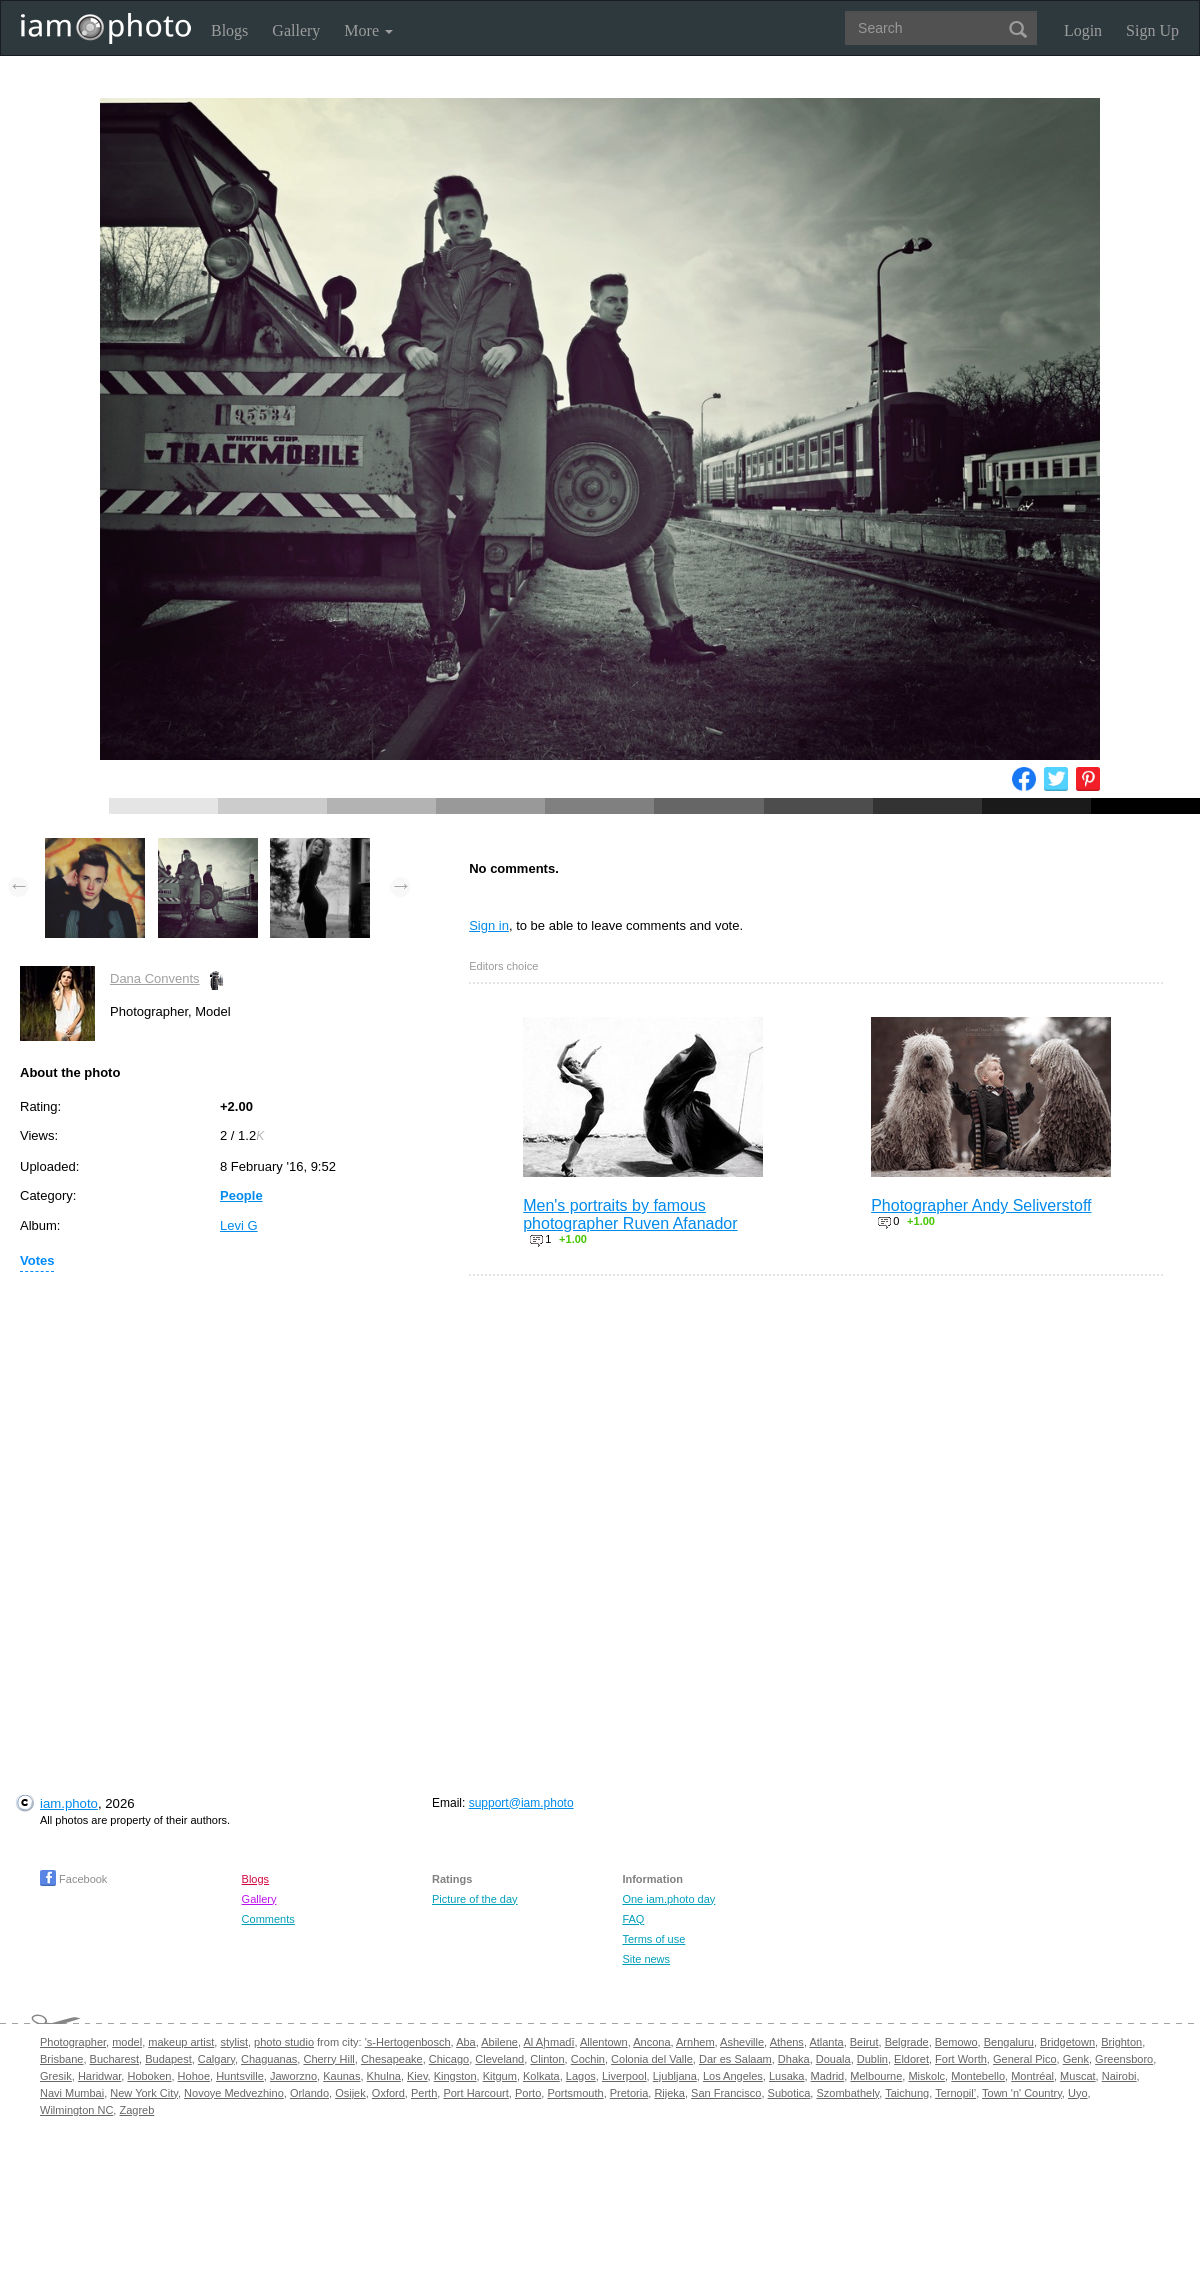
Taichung (907, 2093)
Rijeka (669, 2093)
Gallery (296, 30)
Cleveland (499, 2059)
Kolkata (541, 2076)
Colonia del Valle (652, 2059)
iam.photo (69, 1803)
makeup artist (181, 2042)
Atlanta (826, 2042)
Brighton (1121, 2042)
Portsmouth (575, 2093)
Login (1083, 30)
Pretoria (629, 2093)
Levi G (239, 1225)
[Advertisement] (191, 1515)
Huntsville (240, 2076)
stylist (234, 2042)
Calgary (216, 2059)
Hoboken (149, 2076)
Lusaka (786, 2076)
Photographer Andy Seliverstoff (981, 1205)
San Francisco (726, 2093)
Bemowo (956, 2042)
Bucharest (115, 2059)
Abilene (499, 2042)
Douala (833, 2059)
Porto (528, 2093)
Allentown (604, 2042)
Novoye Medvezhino (234, 2093)
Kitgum (500, 2076)
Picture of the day (475, 1899)
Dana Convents (155, 978)
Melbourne (876, 2076)
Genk (1076, 2059)
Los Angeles (733, 2076)
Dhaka (794, 2059)
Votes (37, 1260)
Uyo (1078, 2093)
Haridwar (99, 2076)
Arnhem (695, 2042)
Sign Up (1152, 30)
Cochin (588, 2059)
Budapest (168, 2059)
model (127, 2042)
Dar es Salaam (735, 2059)
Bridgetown (1067, 2042)
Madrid (828, 2076)
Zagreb (136, 2110)
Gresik (56, 2076)
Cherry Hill (328, 2059)
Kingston (455, 2076)
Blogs (229, 30)
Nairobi (1119, 2076)
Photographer (73, 2042)
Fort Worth (961, 2059)
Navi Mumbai (72, 2093)
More (368, 30)
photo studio (284, 2042)
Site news (646, 1959)
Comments (268, 1919)
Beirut (864, 2042)
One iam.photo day (668, 1899)
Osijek (350, 2093)
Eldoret (911, 2059)
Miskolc (926, 2076)
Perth (424, 2093)
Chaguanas (269, 2059)
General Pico (1025, 2059)
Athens (787, 2042)
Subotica (789, 2093)
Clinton (547, 2059)
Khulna (384, 2076)
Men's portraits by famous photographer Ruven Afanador (630, 1214)
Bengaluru (1009, 2042)
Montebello (978, 2076)
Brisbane (61, 2059)
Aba (466, 2042)
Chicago (449, 2059)
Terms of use (653, 1939)
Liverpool (624, 2076)
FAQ (633, 1919)
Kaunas (341, 2076)
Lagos (581, 2076)
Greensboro (1124, 2059)
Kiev (417, 2076)
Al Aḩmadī (548, 2042)
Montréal (1032, 2076)
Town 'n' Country (1022, 2093)
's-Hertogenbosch (408, 2042)
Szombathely (847, 2093)
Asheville (742, 2042)
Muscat (1077, 2076)
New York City (144, 2093)
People (241, 1195)
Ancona (651, 2042)
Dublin (872, 2059)
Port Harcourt (475, 2093)
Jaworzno (293, 2076)
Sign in (489, 925)
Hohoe (194, 2076)
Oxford (388, 2093)
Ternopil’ (955, 2093)
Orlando (309, 2093)
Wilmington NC (76, 2110)
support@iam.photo (521, 1803)
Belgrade (907, 2042)
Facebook (73, 1879)
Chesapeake (392, 2059)
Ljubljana (675, 2076)
